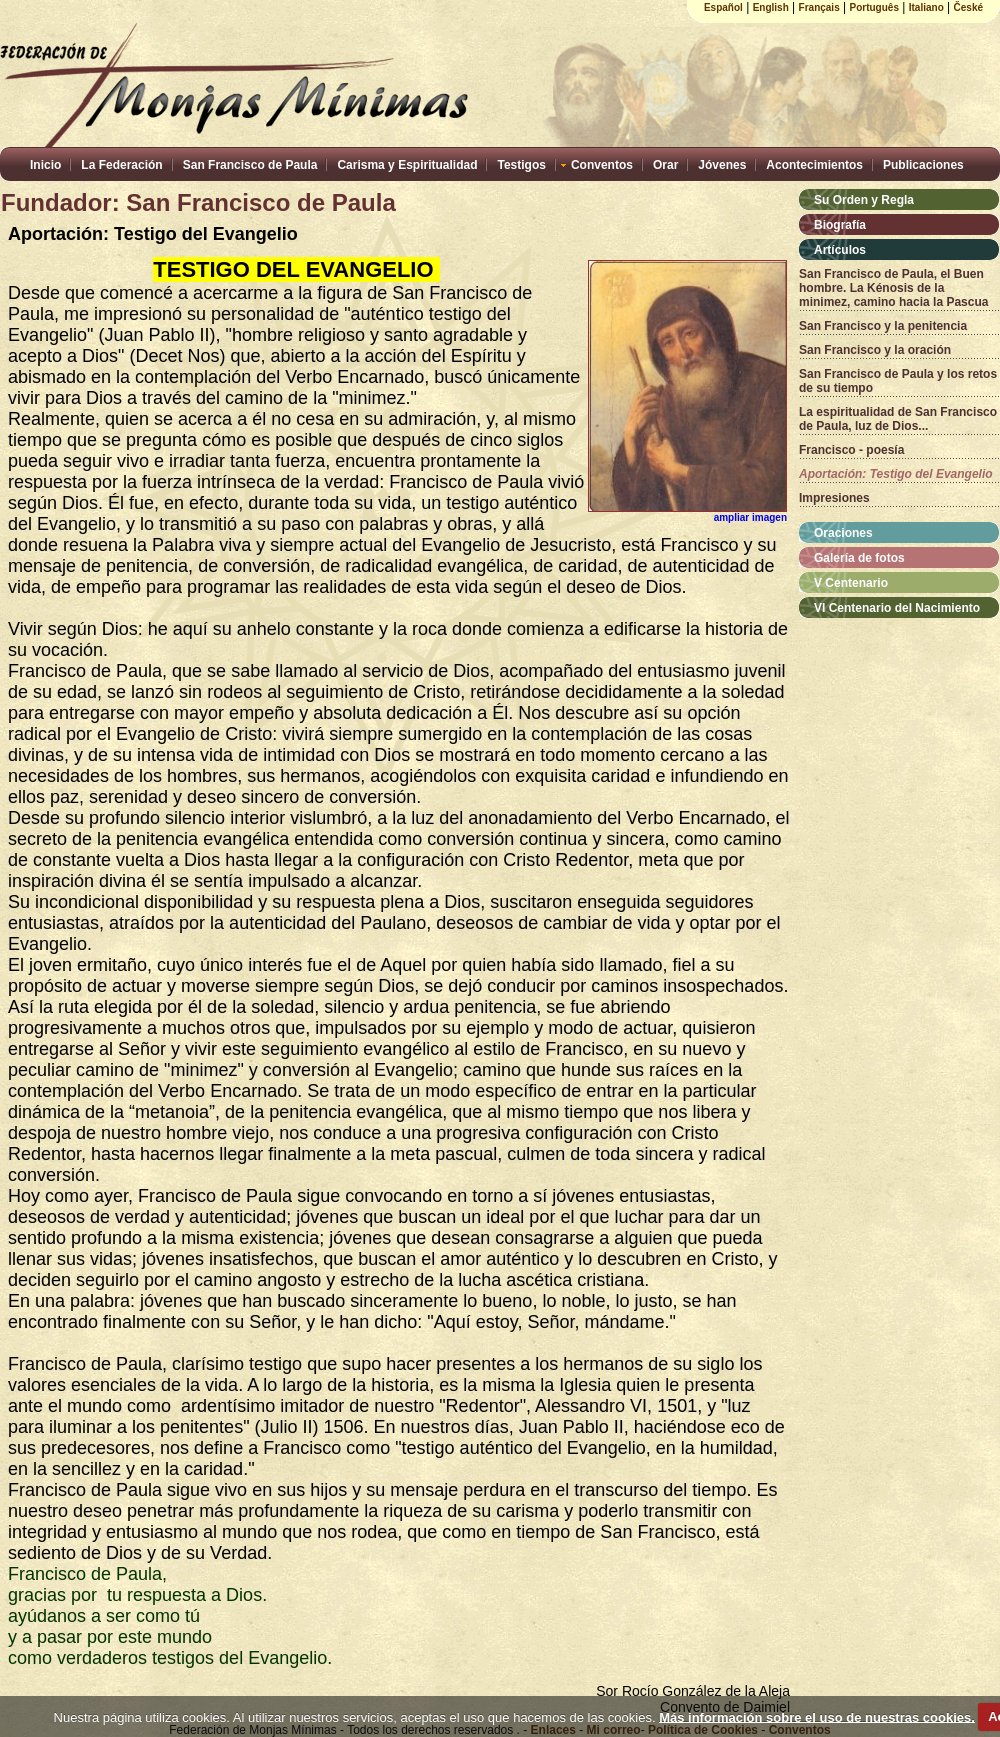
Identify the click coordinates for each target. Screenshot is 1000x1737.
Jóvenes (722, 165)
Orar (665, 165)
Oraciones (843, 533)
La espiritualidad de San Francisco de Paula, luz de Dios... (898, 419)
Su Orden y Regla (864, 200)
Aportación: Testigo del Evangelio (896, 474)
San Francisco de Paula (250, 165)
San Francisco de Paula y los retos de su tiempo (898, 381)
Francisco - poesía (851, 450)
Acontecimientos (814, 165)
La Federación (121, 165)
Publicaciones (923, 165)
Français (819, 7)
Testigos (521, 165)
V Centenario (851, 583)
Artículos (840, 250)
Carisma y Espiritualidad (407, 165)
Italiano (926, 7)
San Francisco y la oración (875, 350)
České (968, 7)
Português (874, 7)
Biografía (840, 225)
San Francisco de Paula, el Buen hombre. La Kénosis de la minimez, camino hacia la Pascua (893, 288)
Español (723, 7)
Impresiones (834, 498)
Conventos (602, 165)
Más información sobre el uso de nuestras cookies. (817, 1716)
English (771, 7)
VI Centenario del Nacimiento (897, 608)
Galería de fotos (859, 558)
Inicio (45, 165)
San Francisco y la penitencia (883, 326)
